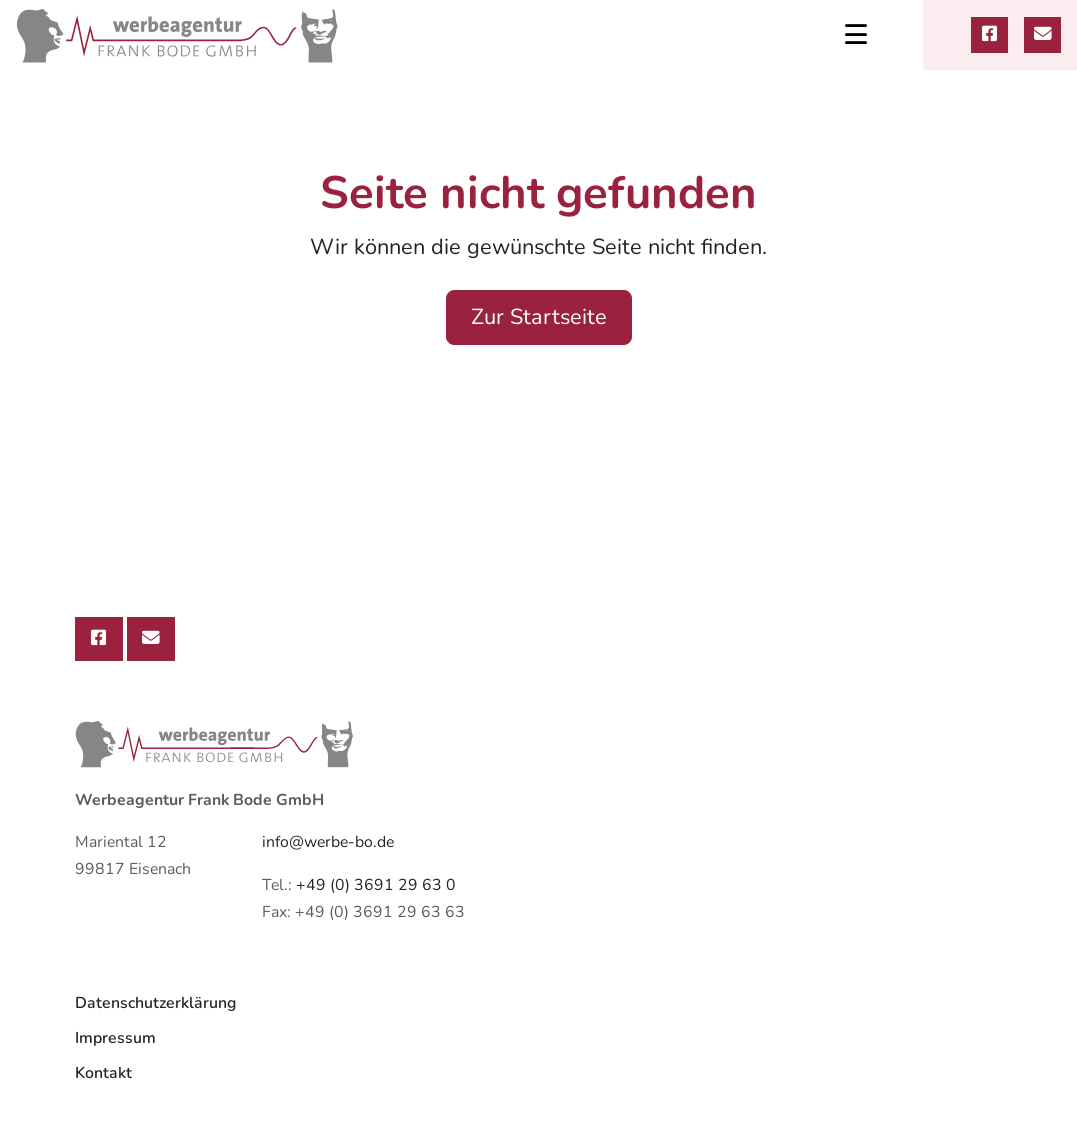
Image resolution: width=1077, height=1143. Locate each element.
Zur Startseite (539, 317)
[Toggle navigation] (856, 35)
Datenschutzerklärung (155, 1003)
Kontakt (103, 1073)
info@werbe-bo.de (328, 842)
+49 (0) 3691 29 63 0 (376, 885)
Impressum (115, 1038)
